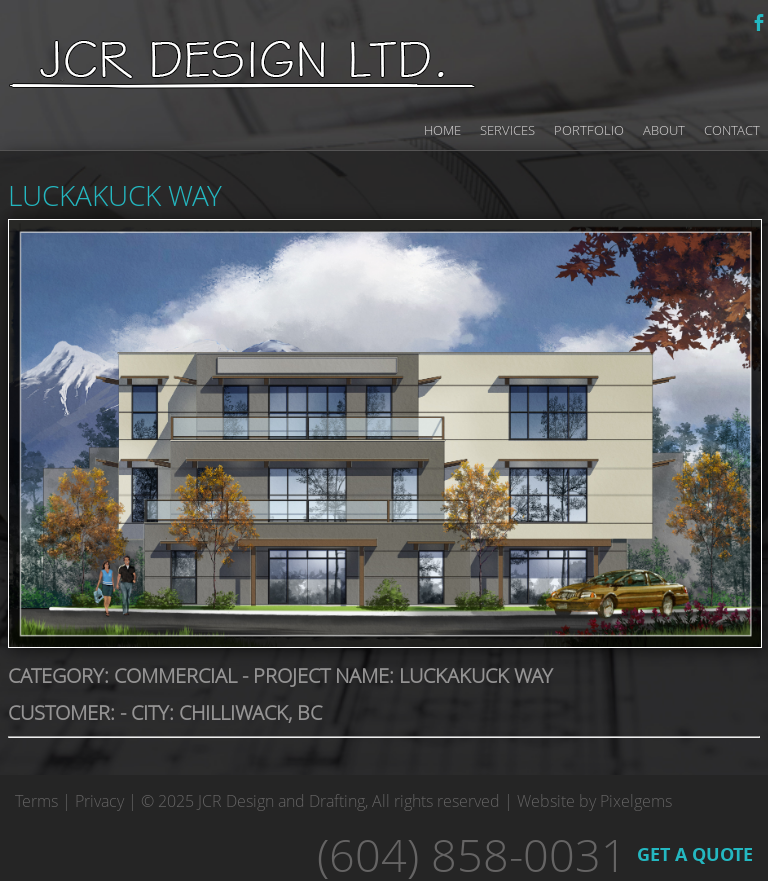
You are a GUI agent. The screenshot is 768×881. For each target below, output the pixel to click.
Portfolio (589, 130)
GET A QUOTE (695, 854)
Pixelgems (636, 801)
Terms (36, 801)
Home (442, 130)
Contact (732, 130)
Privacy (99, 801)
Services (507, 130)
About (664, 130)
